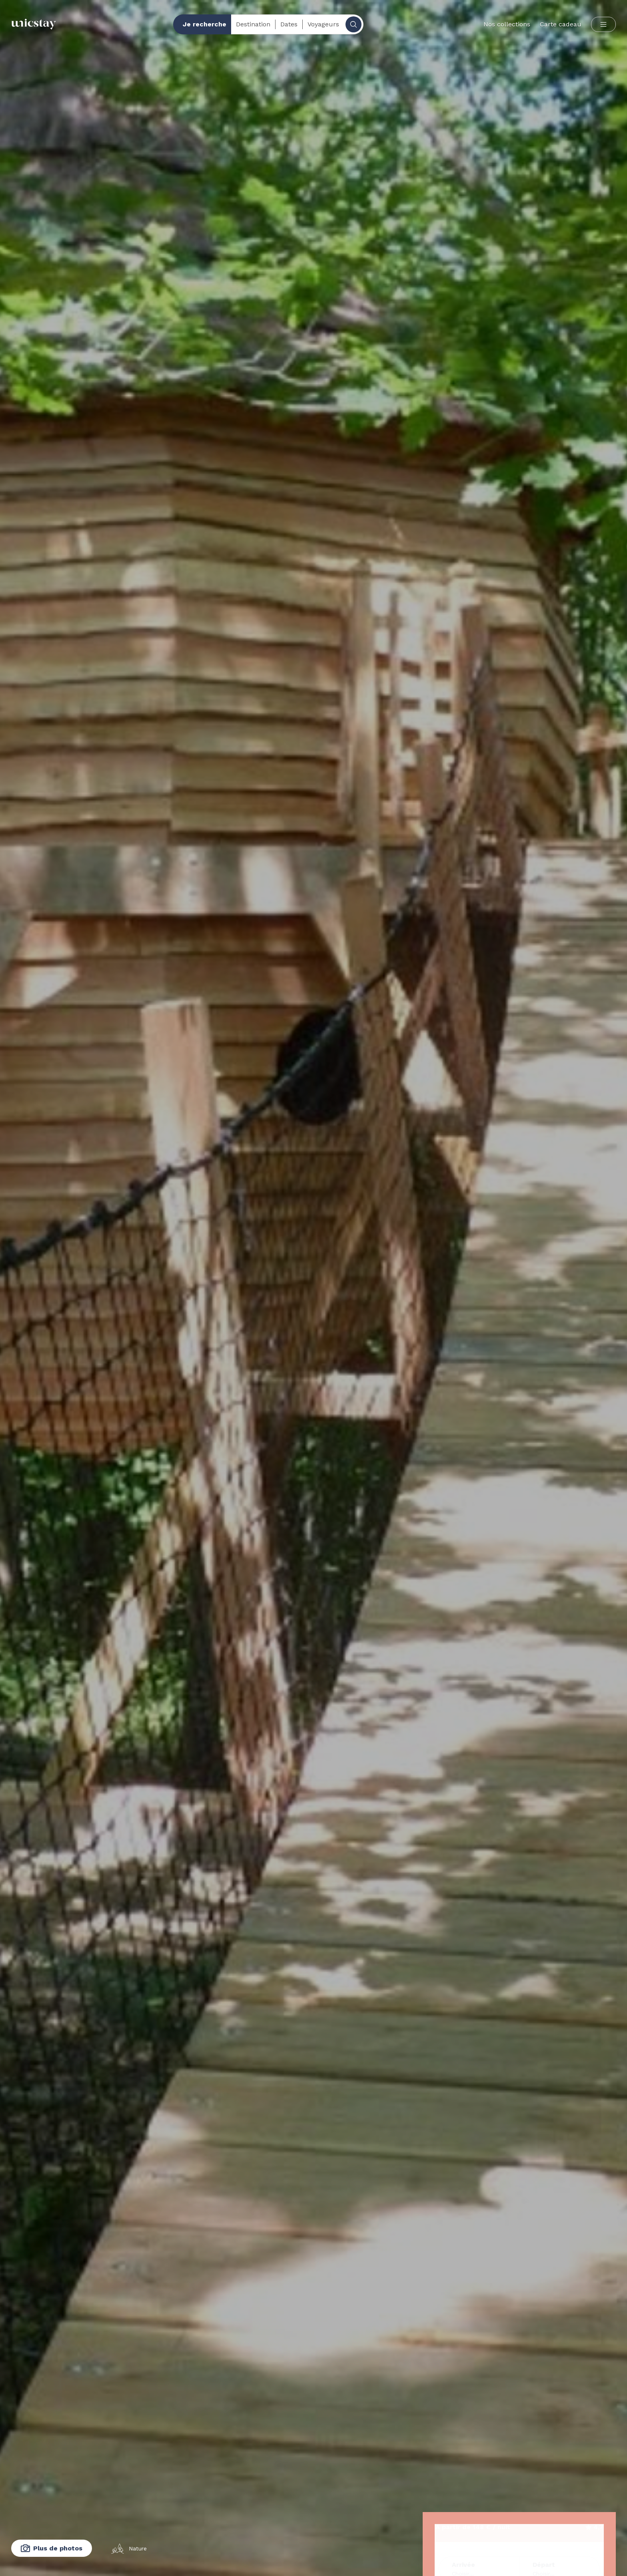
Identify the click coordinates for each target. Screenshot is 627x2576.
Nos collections (506, 24)
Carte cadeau (560, 24)
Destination (253, 24)
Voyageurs (323, 24)
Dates (289, 24)
